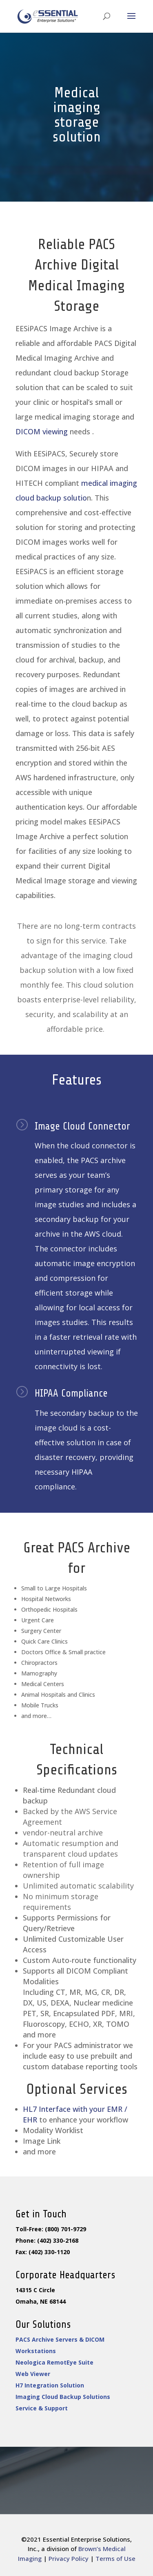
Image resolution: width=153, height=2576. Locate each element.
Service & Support (39, 2407)
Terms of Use (115, 2558)
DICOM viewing (42, 431)
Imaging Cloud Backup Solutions (59, 2395)
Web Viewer (31, 2373)
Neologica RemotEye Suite (51, 2361)
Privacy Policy (69, 2558)
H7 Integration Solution (47, 2384)
